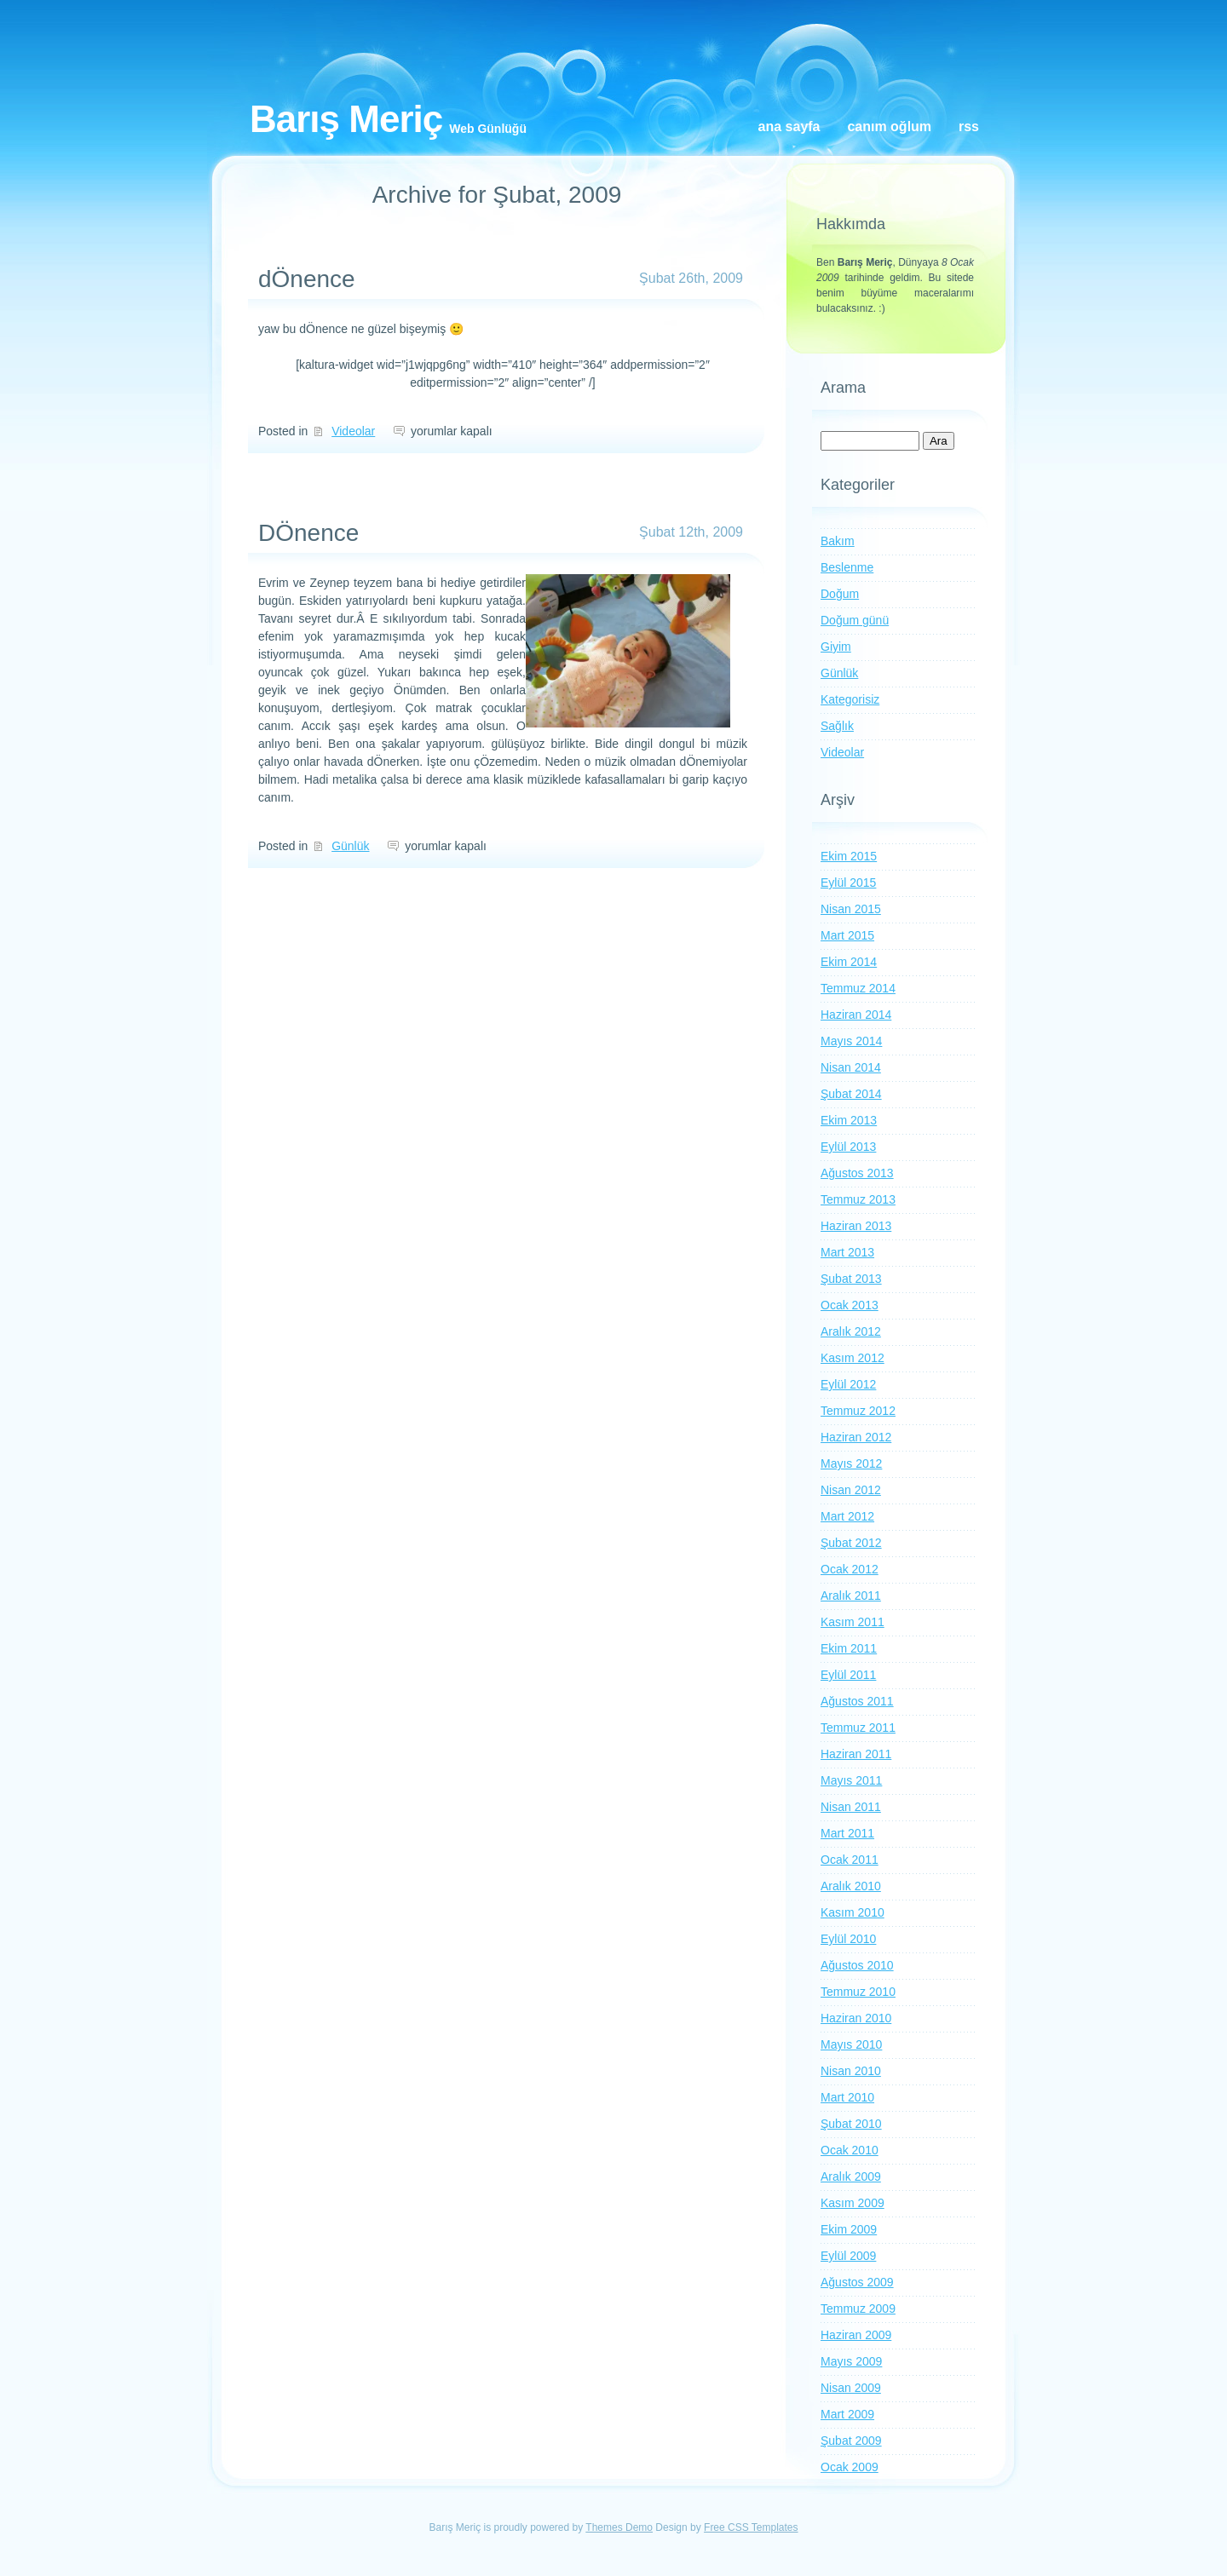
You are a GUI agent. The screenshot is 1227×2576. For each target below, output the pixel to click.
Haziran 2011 (856, 1754)
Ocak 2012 (849, 1569)
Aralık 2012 (851, 1331)
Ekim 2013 (849, 1120)
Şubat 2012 (851, 1543)
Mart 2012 (847, 1516)
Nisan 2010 (851, 2071)
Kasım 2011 (852, 1622)
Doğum (840, 594)
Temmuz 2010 (858, 1991)
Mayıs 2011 (851, 1780)
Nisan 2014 (851, 1067)
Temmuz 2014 (858, 988)
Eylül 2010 (848, 1939)
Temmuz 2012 (858, 1410)
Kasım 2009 (852, 2203)
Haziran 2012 (856, 1437)
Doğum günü (855, 620)
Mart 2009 (847, 2414)
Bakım (838, 541)
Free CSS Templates (751, 2527)
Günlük (350, 846)
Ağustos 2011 (857, 1701)
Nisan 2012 (851, 1490)
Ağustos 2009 (857, 2282)
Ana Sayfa (789, 126)
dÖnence (306, 279)
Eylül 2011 (848, 1675)
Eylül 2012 (848, 1384)
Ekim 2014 (849, 962)
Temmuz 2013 (858, 1199)
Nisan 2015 (851, 909)
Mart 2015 (847, 935)
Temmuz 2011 (858, 1727)
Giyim (836, 646)
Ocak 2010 (849, 2150)
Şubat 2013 (851, 1278)
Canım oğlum (889, 126)
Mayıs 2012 (851, 1463)
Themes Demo (619, 2527)
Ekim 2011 (849, 1648)
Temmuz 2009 (858, 2308)
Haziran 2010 (856, 2018)
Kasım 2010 (852, 1912)
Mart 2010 (847, 2097)
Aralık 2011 (851, 1595)
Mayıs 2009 (851, 2361)
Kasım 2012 (852, 1358)
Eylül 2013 (848, 1146)
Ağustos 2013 (857, 1173)
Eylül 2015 (848, 882)
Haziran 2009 (856, 2335)
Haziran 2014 (856, 1014)
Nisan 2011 (851, 1807)
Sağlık (837, 726)
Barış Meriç (346, 119)
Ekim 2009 (849, 2229)
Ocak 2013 (849, 1305)
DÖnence (308, 533)
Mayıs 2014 (851, 1041)
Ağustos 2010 (857, 1965)
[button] (628, 650)
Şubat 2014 (851, 1094)
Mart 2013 (847, 1252)
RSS (969, 126)
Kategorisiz (850, 699)
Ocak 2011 (849, 1859)
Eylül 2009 (848, 2256)
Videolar (353, 431)
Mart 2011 (847, 1833)
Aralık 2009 (851, 2176)
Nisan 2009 (851, 2388)
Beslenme (847, 567)
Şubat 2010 (851, 2123)
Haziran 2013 (856, 1226)
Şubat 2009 (851, 2440)
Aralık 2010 (851, 1886)
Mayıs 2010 (851, 2044)
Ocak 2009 (849, 2467)
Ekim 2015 (849, 856)
